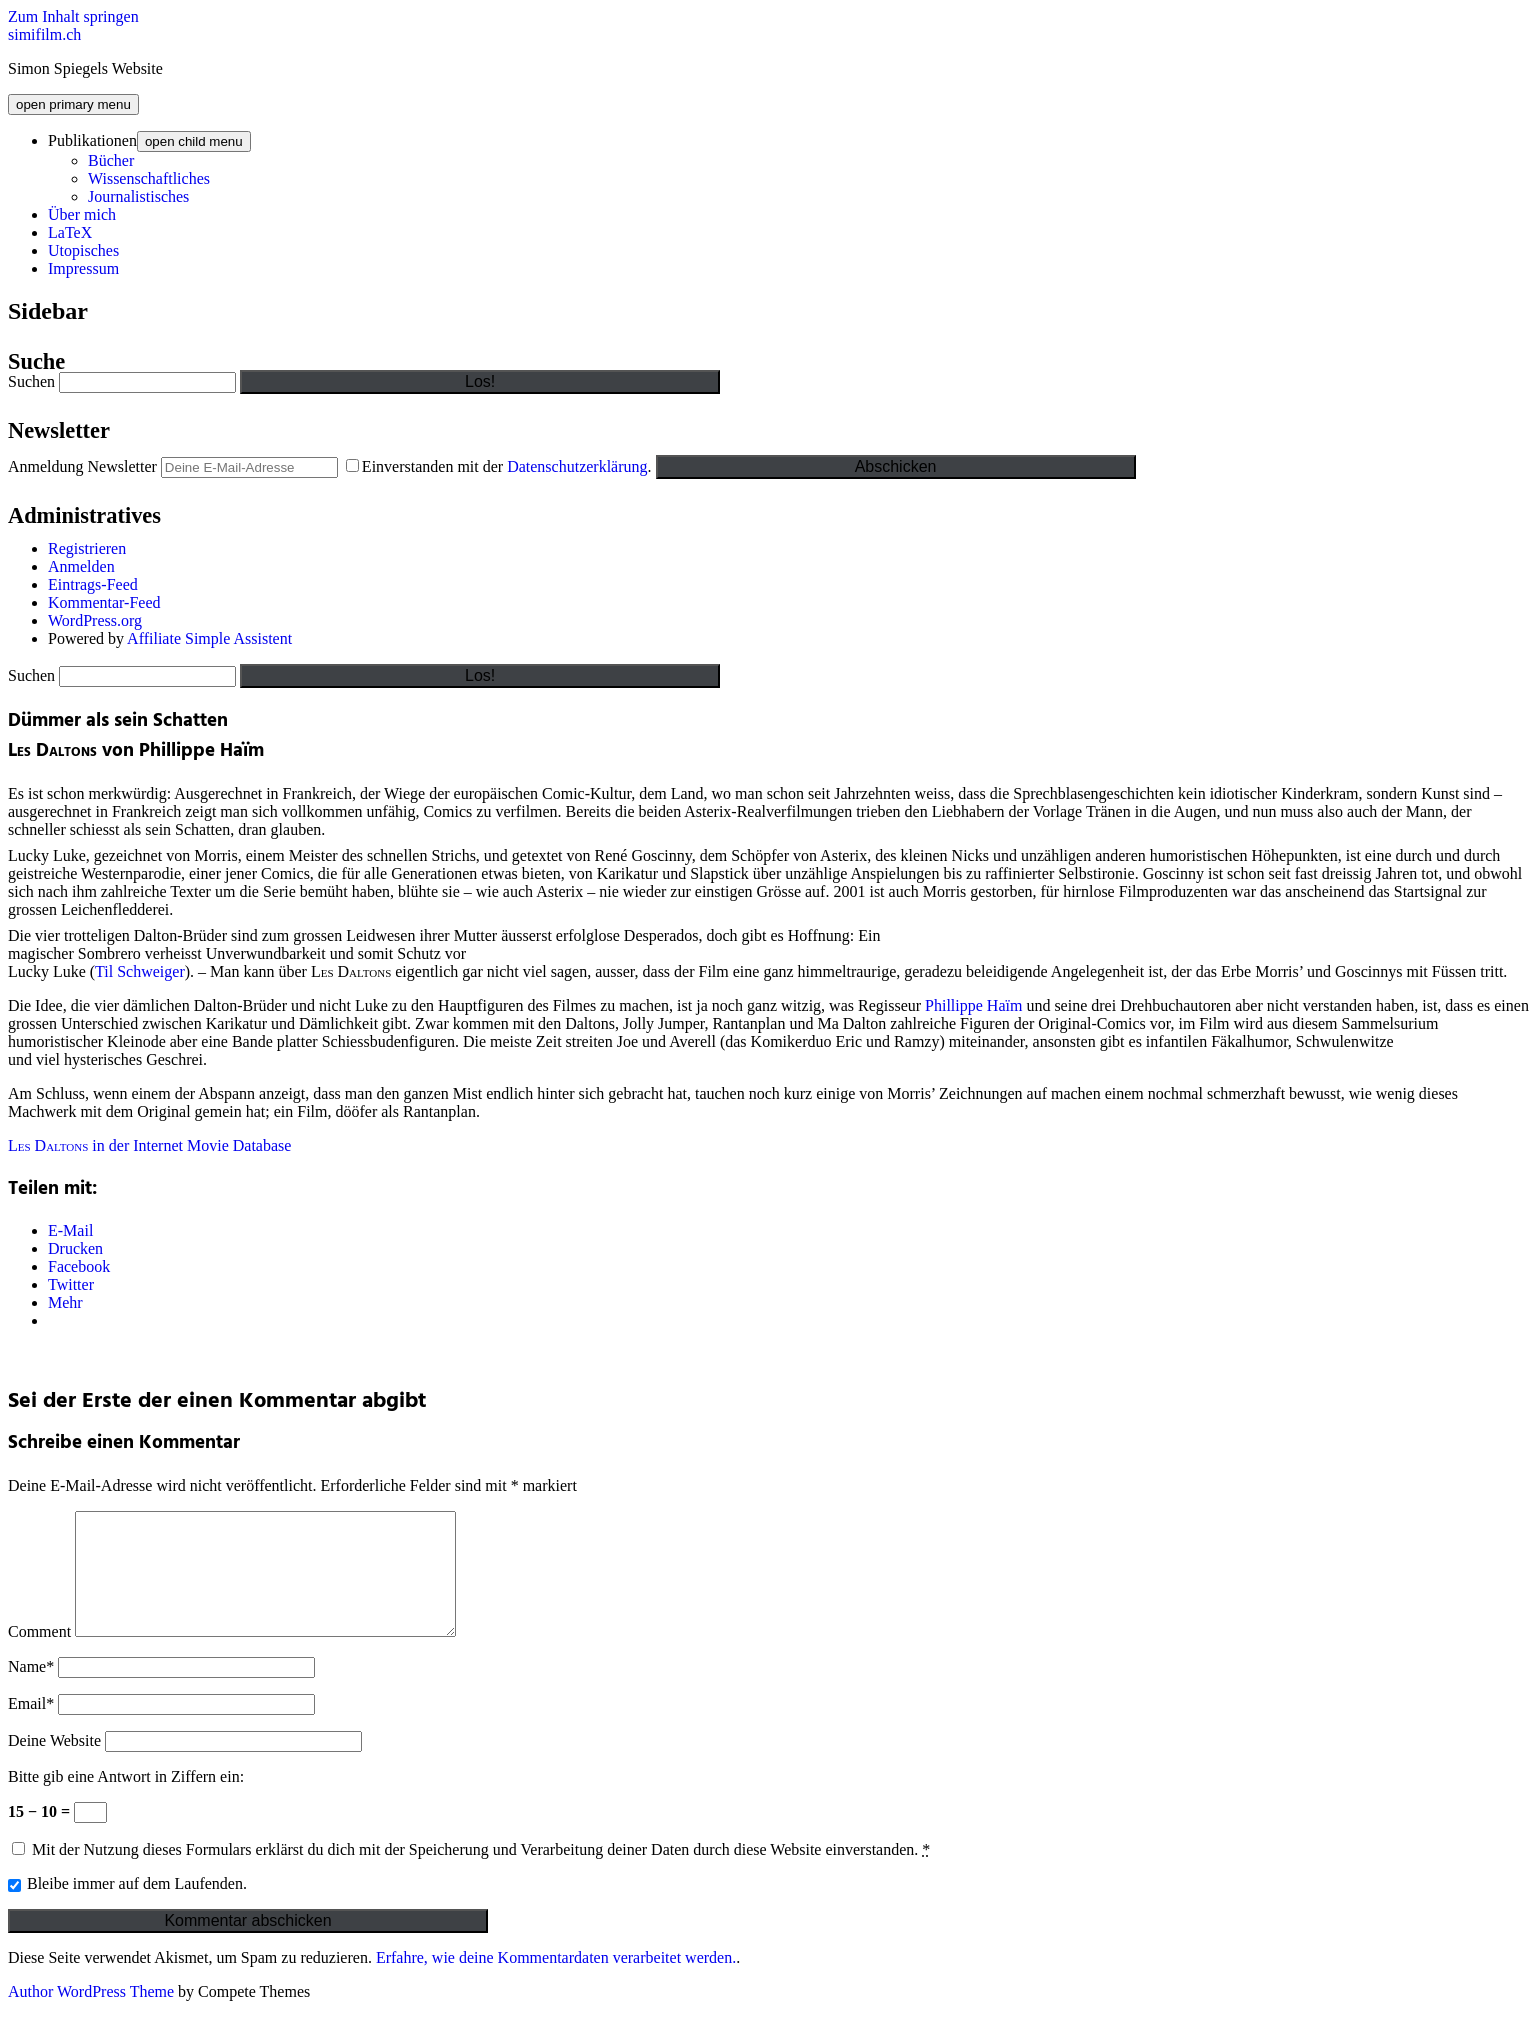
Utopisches (83, 250)
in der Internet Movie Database (149, 1145)
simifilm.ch (44, 34)
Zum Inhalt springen (73, 16)
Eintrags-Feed (93, 584)
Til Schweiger (140, 971)
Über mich (82, 214)
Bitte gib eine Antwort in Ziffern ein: (126, 1800)
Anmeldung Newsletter (82, 466)
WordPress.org (95, 620)
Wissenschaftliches (149, 178)
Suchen (31, 381)
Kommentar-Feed (104, 602)
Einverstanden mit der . (501, 466)
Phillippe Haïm (973, 1005)
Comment (39, 1655)
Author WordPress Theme (91, 2015)
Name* (31, 1690)
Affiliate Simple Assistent (209, 638)
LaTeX (70, 232)
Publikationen (92, 140)
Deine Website (54, 1764)
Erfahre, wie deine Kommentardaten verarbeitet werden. (556, 1981)
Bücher (111, 160)
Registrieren (87, 548)
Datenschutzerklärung (577, 466)
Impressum (83, 268)
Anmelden (81, 566)
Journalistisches (138, 196)
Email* (31, 1727)
